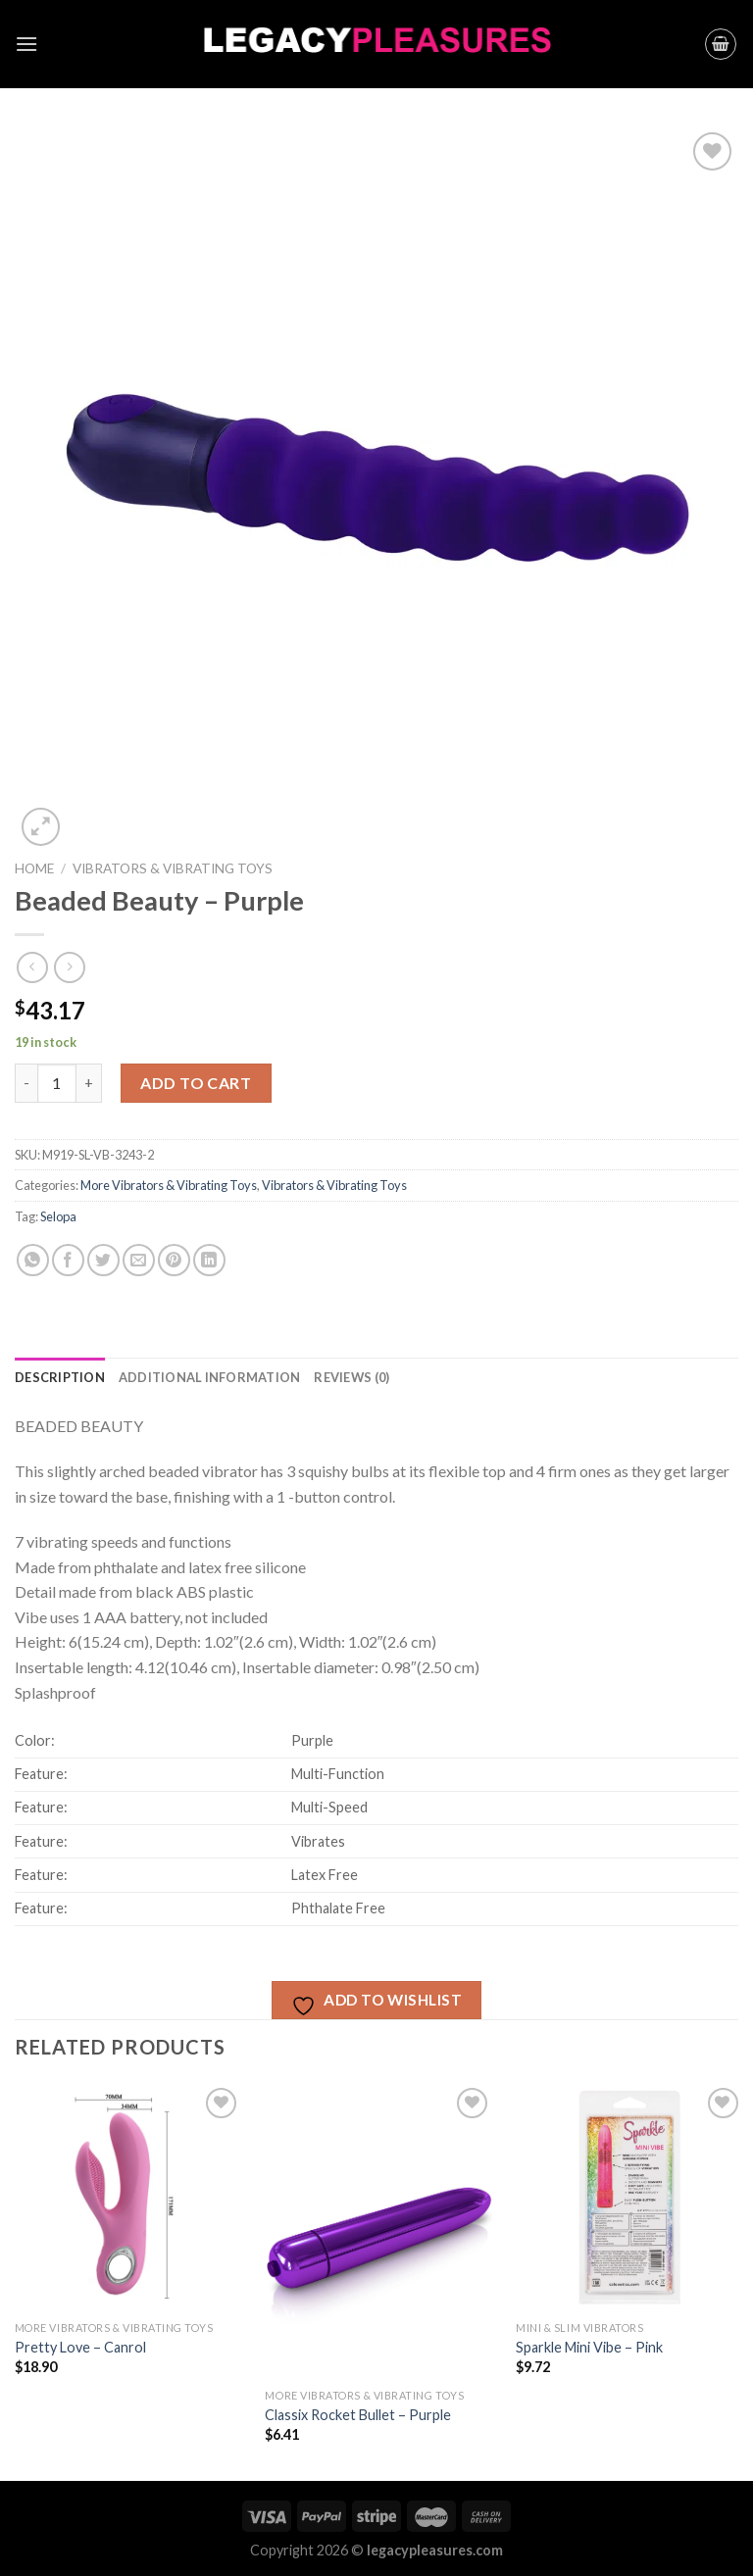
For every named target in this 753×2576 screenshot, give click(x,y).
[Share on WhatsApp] (33, 1260)
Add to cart (195, 1082)
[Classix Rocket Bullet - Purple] (379, 2231)
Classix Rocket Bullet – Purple (358, 2414)
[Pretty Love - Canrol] (129, 2197)
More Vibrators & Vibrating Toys (168, 1185)
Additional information (210, 1377)
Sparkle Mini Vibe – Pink (589, 2347)
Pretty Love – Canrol (80, 2347)
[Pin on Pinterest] (174, 1260)
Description (60, 1377)
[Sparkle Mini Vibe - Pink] (630, 2197)
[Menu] (26, 44)
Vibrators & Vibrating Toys (173, 868)
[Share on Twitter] (103, 1260)
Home (34, 868)
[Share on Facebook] (68, 1260)
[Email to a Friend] (139, 1260)
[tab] (60, 1377)
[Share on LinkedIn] (209, 1260)
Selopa (58, 1216)
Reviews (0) (351, 1377)
